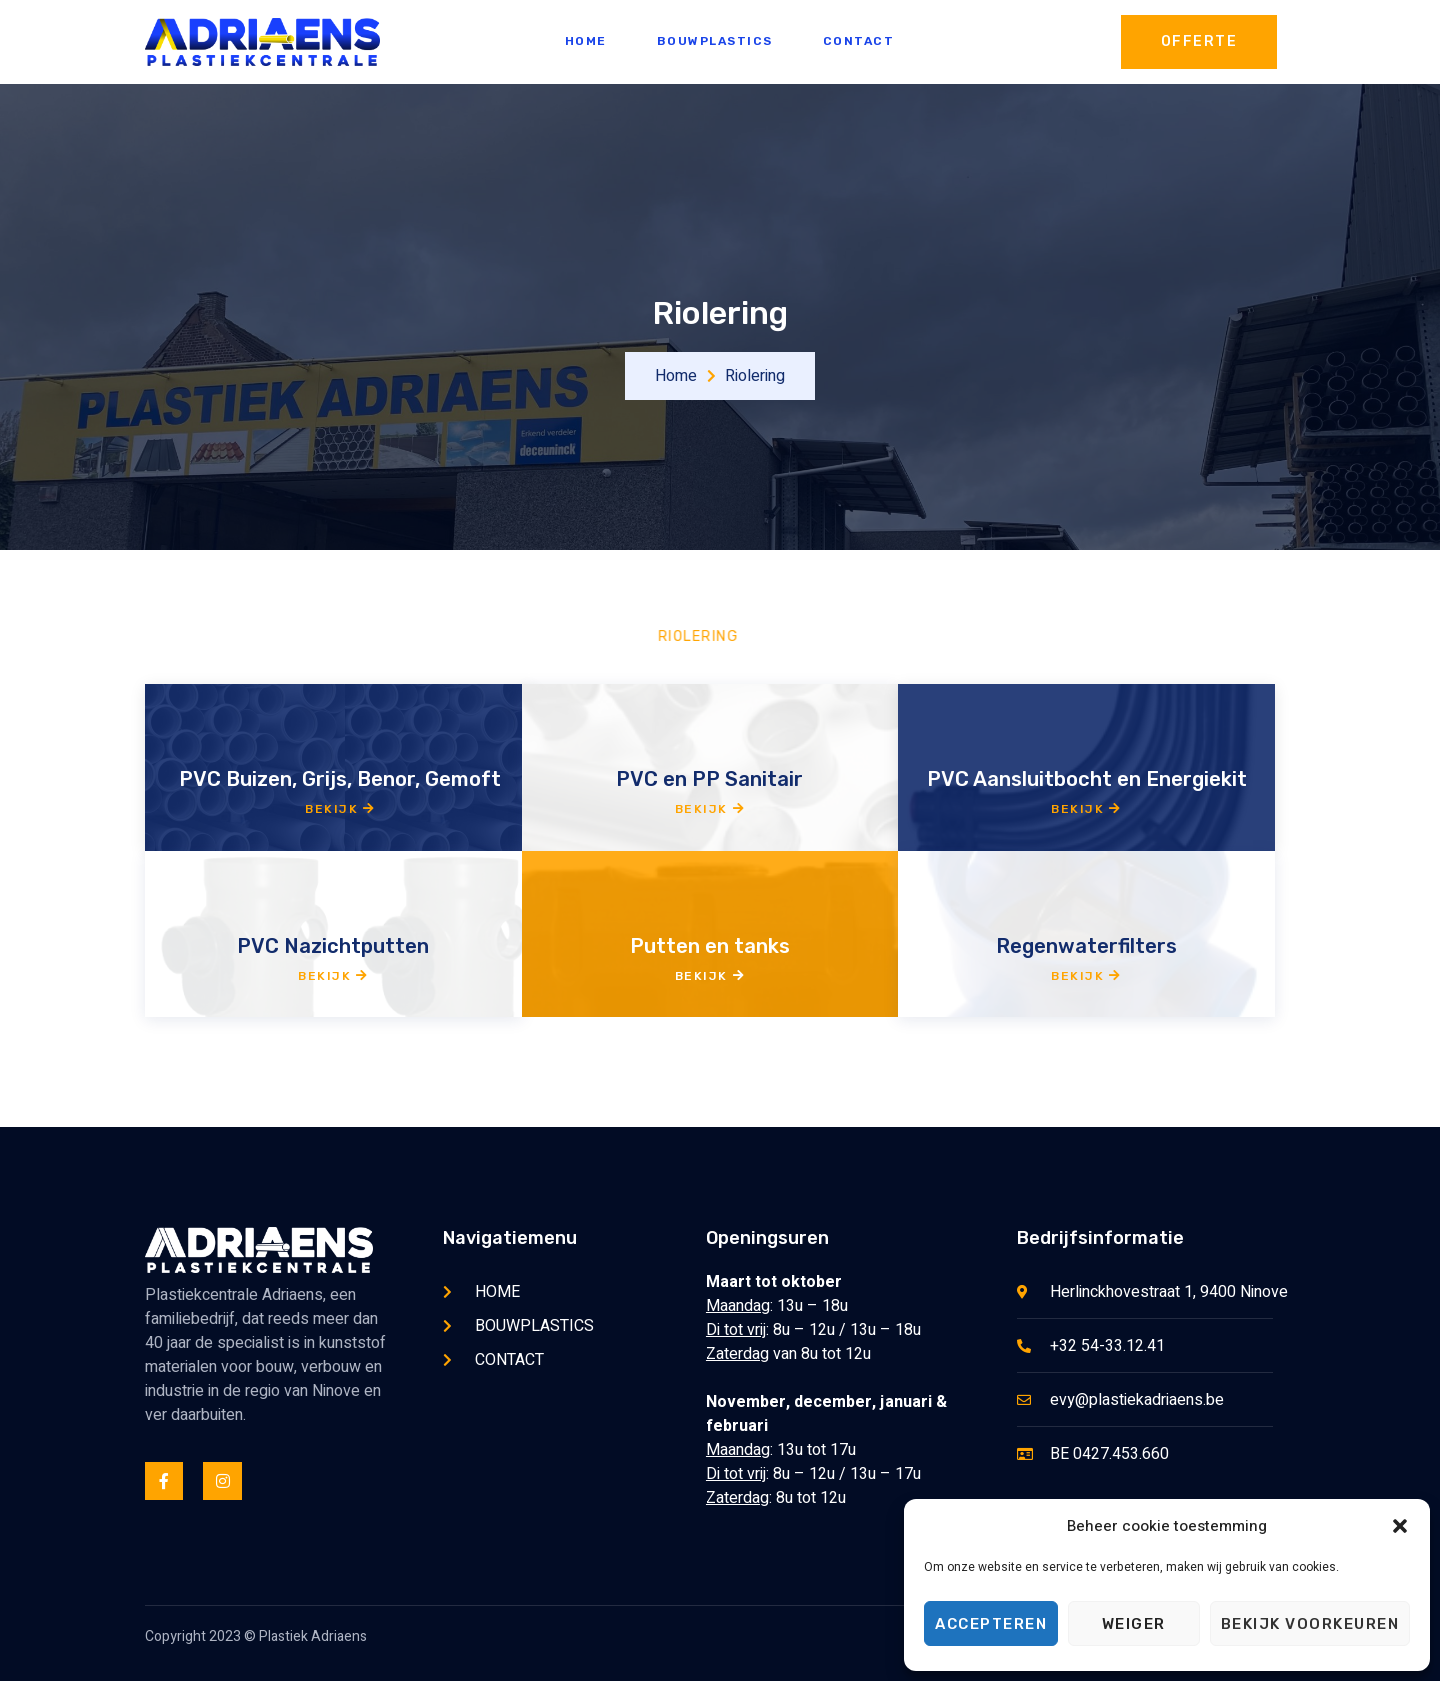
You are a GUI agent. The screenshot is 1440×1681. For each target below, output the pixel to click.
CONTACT (859, 41)
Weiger (1134, 1624)
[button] (1400, 1526)
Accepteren (991, 1624)
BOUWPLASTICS (715, 41)
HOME (586, 41)
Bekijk (340, 809)
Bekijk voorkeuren (1310, 1624)
